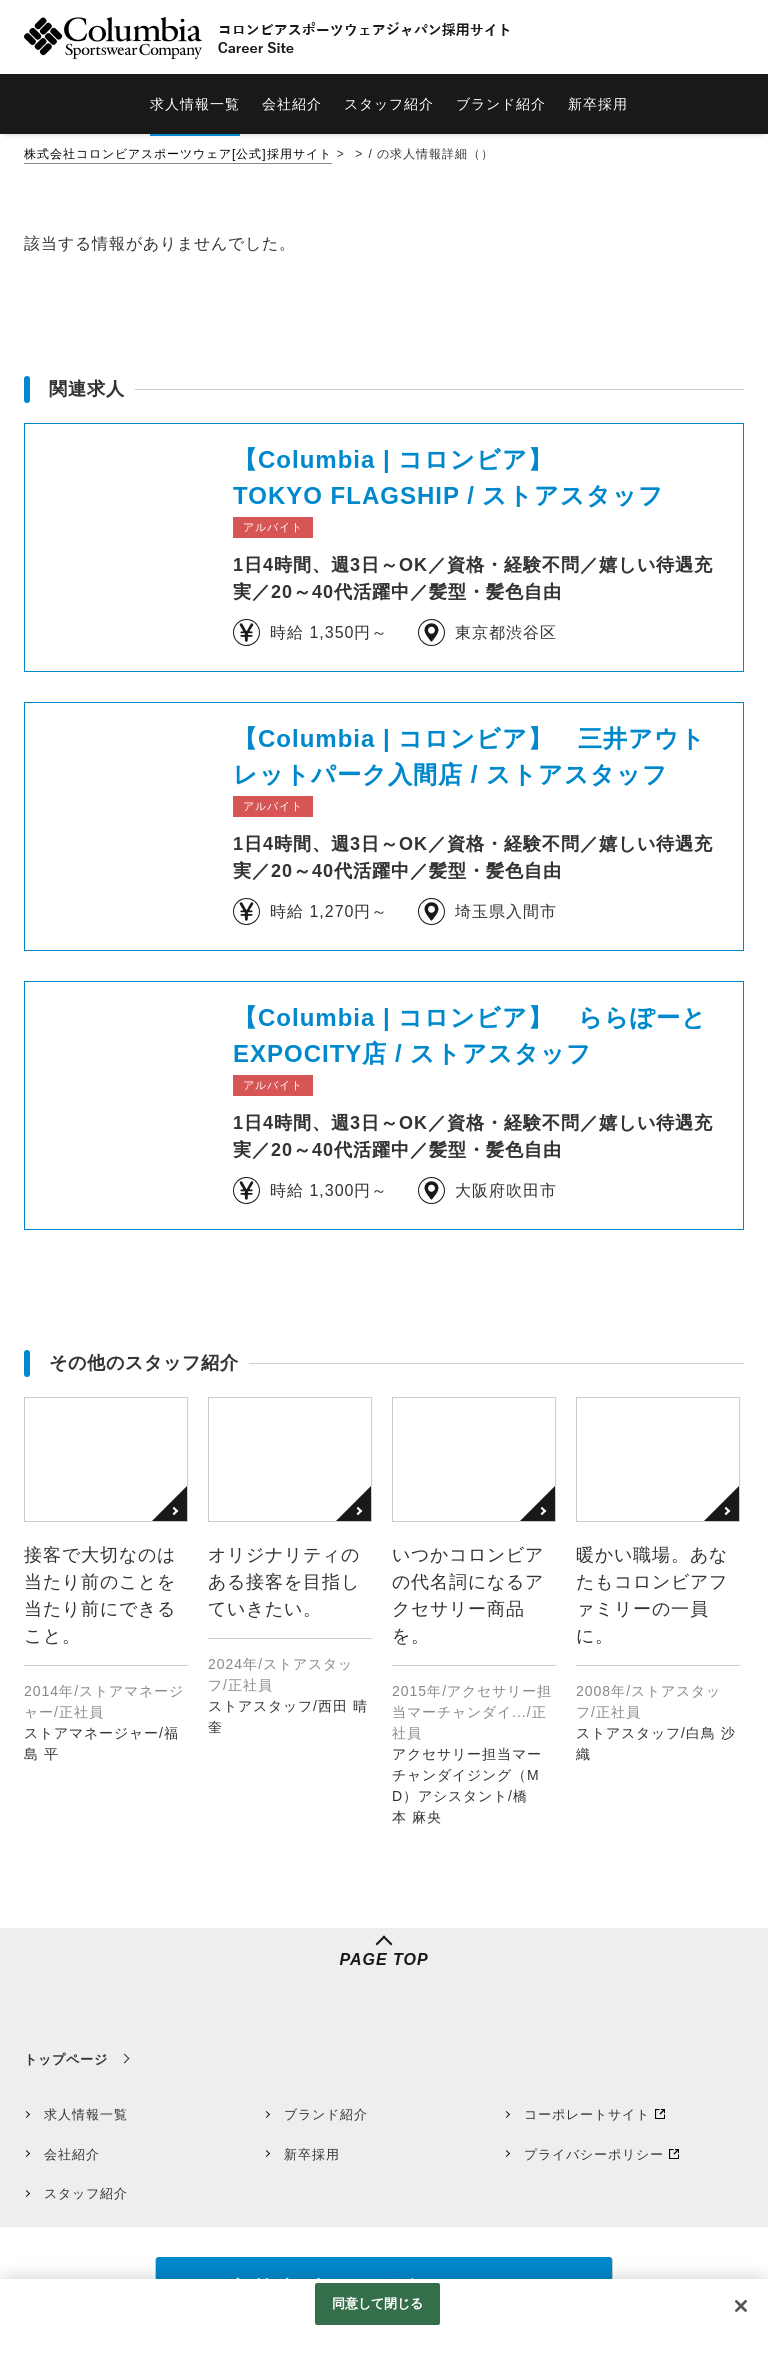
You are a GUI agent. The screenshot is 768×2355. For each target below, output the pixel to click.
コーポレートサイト (587, 2114)
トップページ (66, 2059)
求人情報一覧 (86, 2114)
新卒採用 (312, 2154)
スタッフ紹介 (86, 2193)
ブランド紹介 (326, 2114)
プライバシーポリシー (594, 2154)
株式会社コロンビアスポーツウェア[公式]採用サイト (178, 154)
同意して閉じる (378, 2303)
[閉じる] (741, 2306)
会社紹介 (72, 2154)
